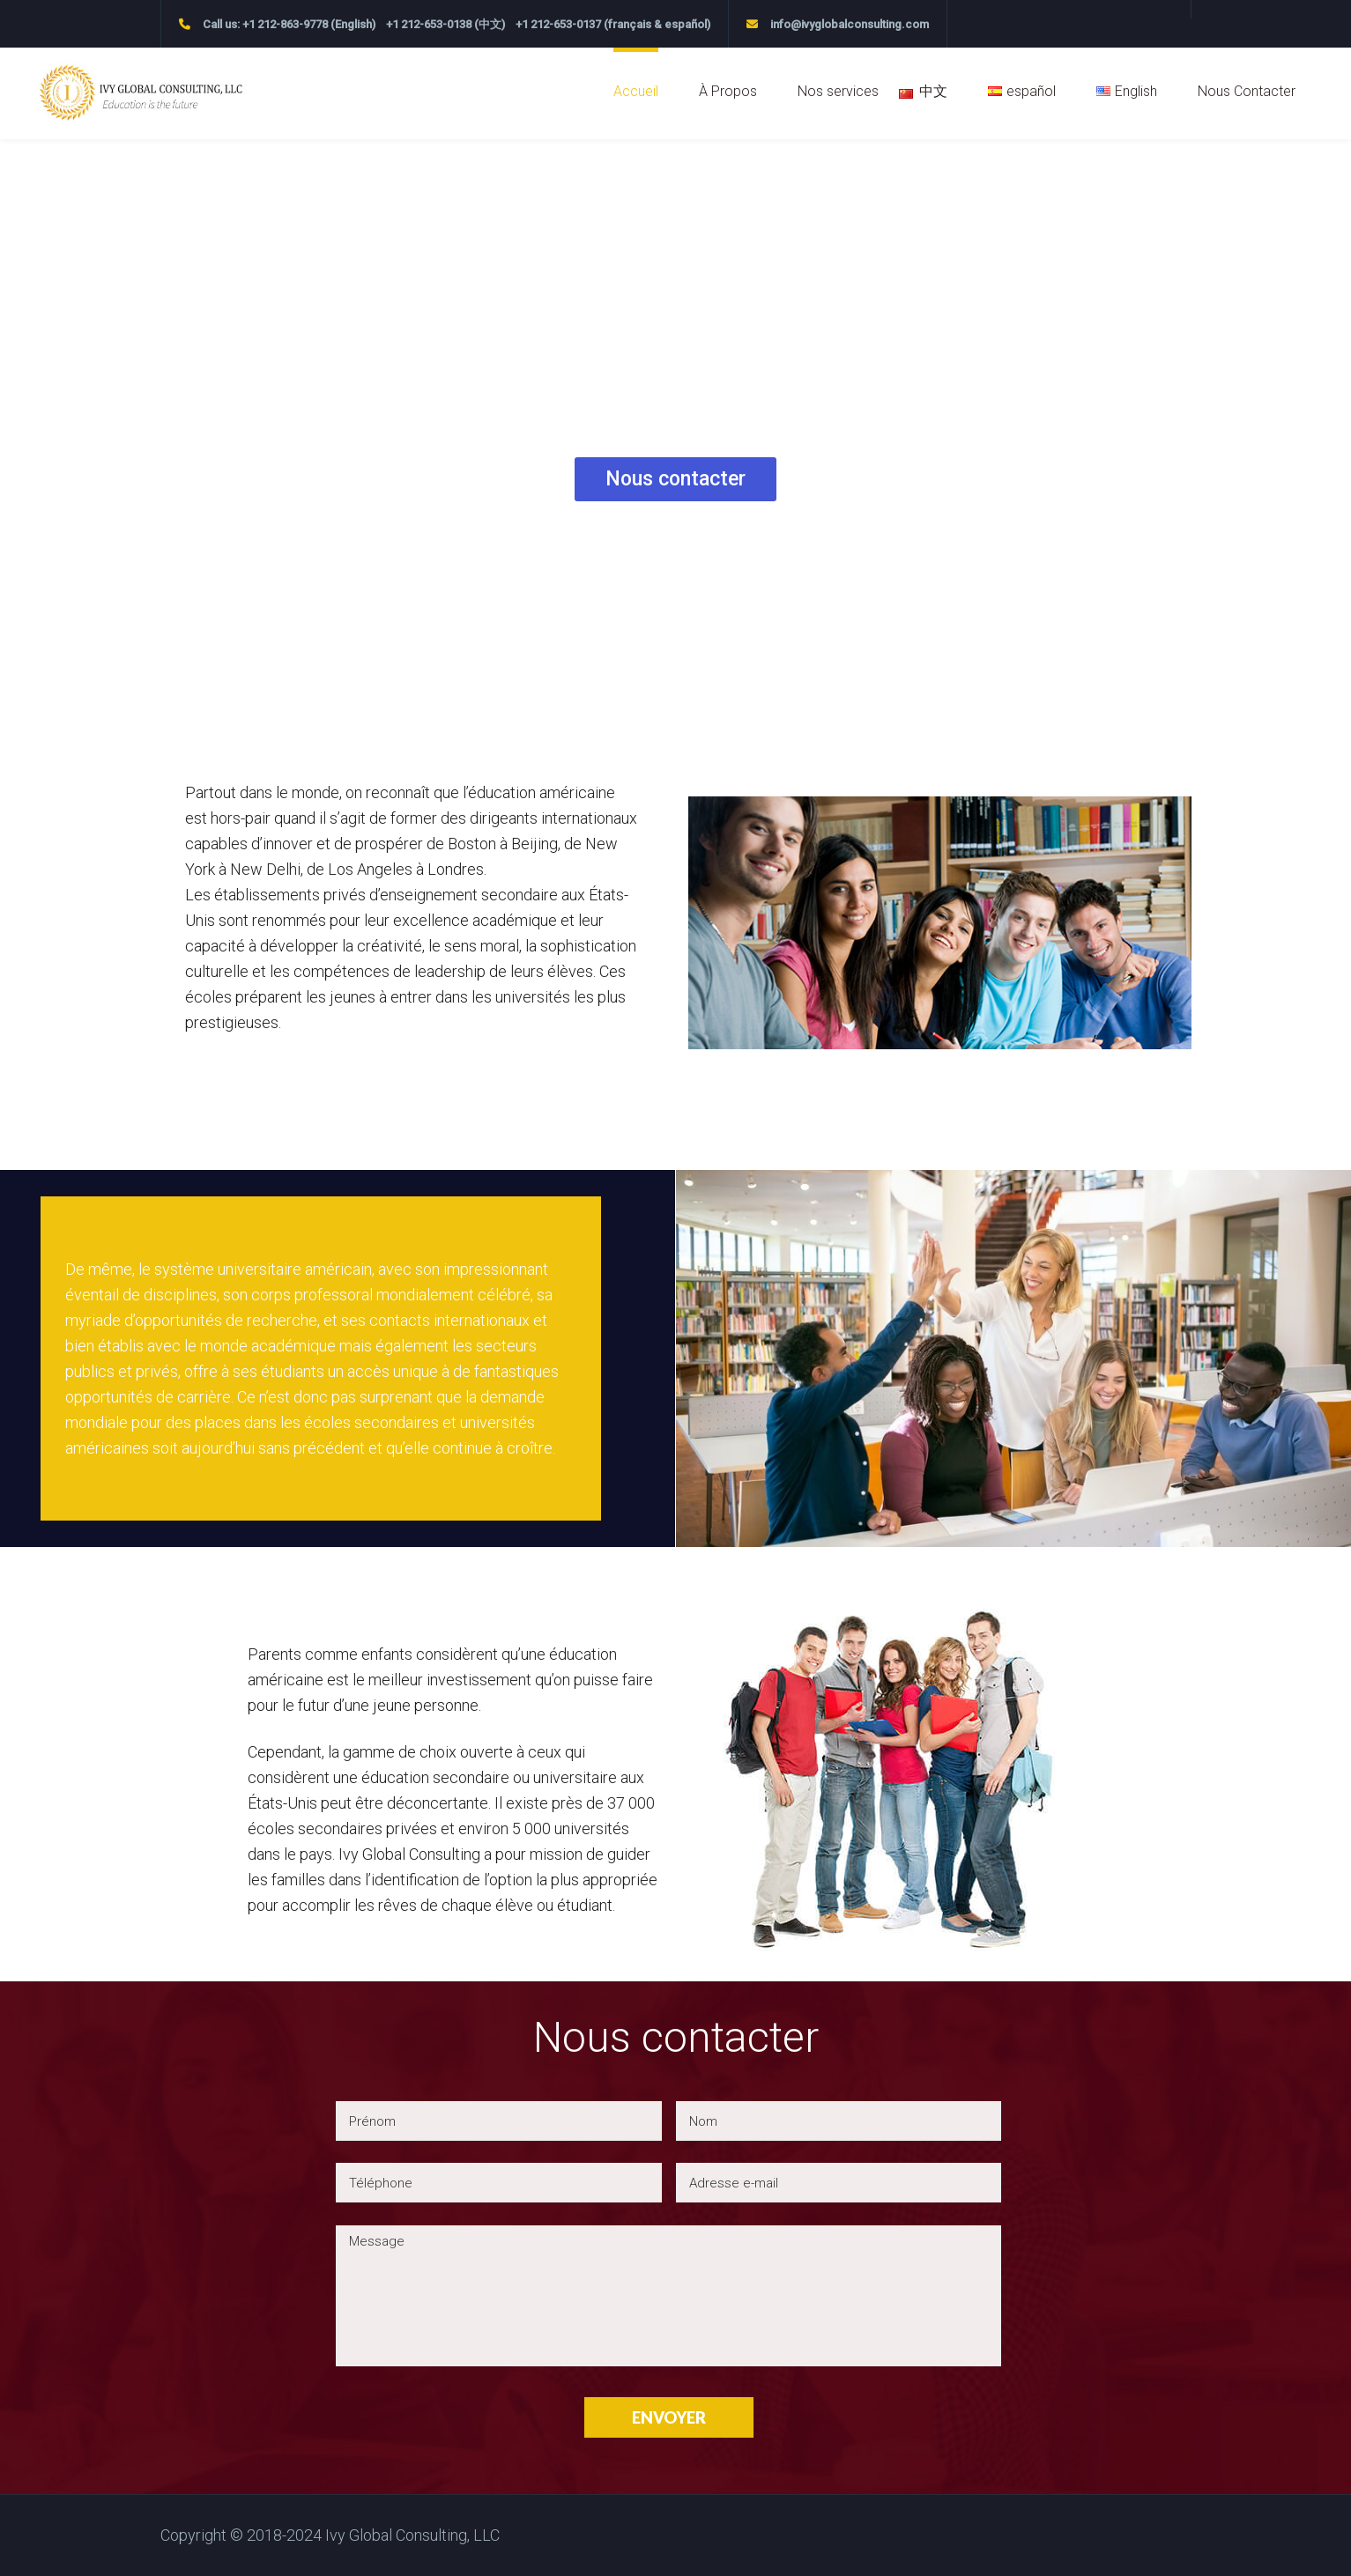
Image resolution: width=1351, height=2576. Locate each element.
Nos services (838, 91)
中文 (933, 91)
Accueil (635, 91)
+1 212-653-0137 (558, 24)
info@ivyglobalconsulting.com (849, 24)
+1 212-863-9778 (285, 24)
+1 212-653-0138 (428, 24)
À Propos (728, 91)
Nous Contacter (1246, 91)
